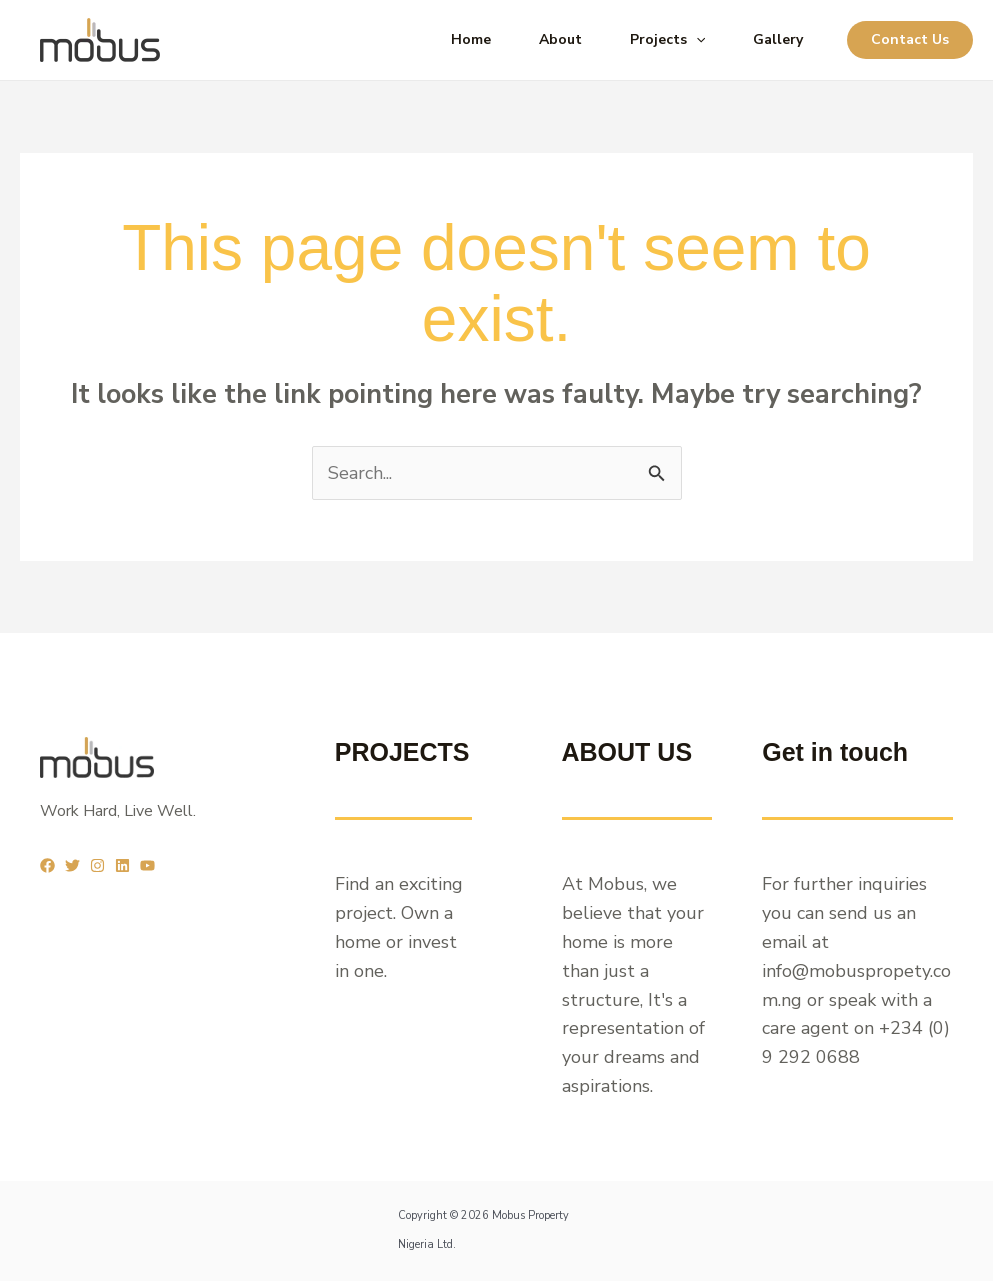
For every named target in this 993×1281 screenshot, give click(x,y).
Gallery (778, 39)
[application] (696, 40)
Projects (667, 40)
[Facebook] (47, 865)
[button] (910, 40)
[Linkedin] (122, 865)
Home (471, 39)
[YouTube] (147, 865)
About (560, 39)
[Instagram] (97, 865)
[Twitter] (72, 865)
